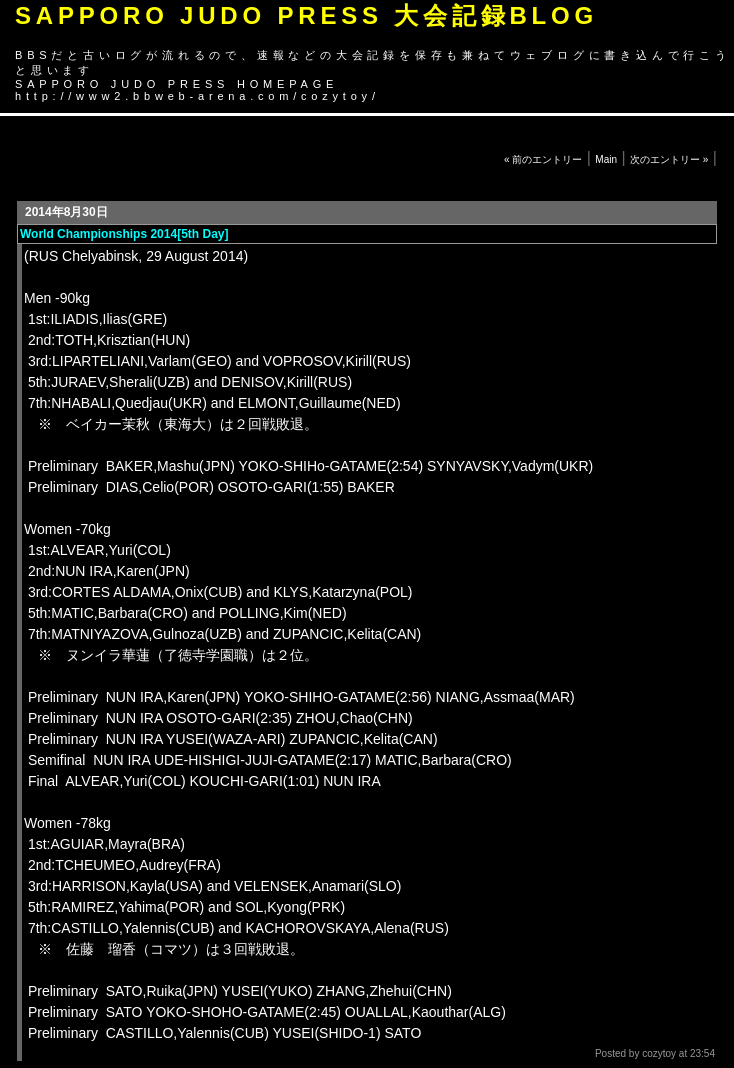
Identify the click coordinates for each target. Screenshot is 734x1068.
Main (606, 159)
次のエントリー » (669, 159)
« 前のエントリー (543, 159)
